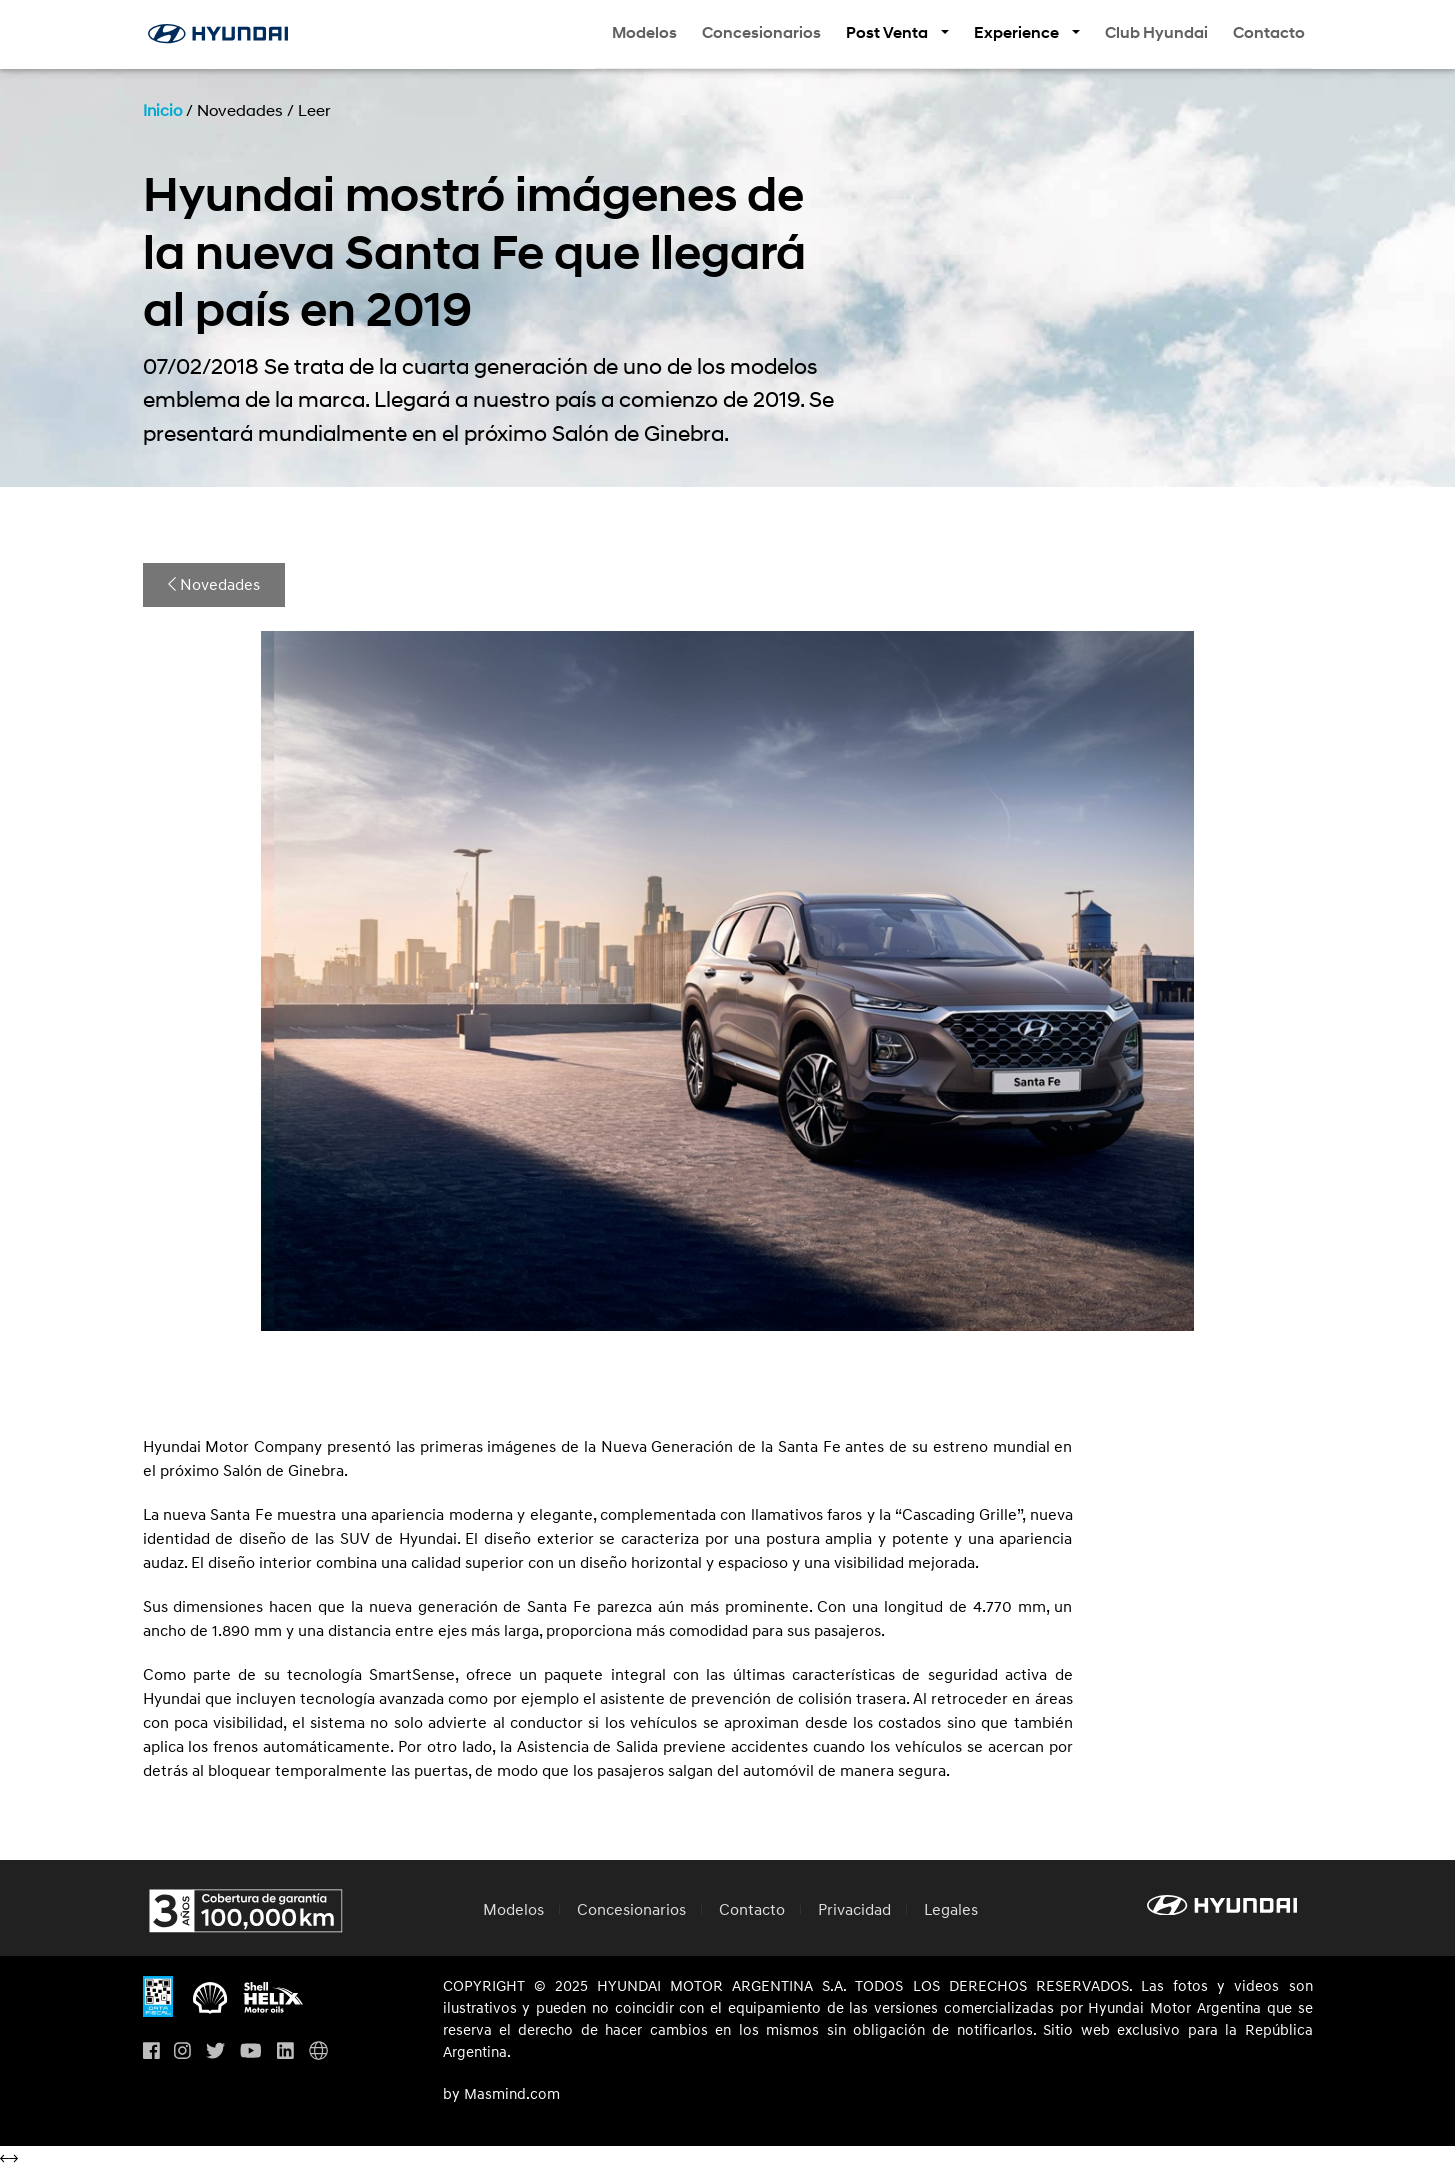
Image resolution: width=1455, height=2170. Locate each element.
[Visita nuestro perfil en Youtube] (251, 2051)
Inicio (162, 111)
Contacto (1269, 33)
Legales (951, 1910)
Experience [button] (1018, 33)
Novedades (214, 585)
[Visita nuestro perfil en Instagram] (182, 2051)
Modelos (644, 33)
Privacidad (854, 1910)
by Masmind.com (501, 2095)
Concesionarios (761, 33)
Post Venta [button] (888, 33)
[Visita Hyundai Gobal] (318, 2051)
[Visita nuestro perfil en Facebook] (151, 2051)
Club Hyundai (1156, 33)
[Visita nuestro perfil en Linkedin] (285, 2051)
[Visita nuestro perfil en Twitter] (215, 2051)
